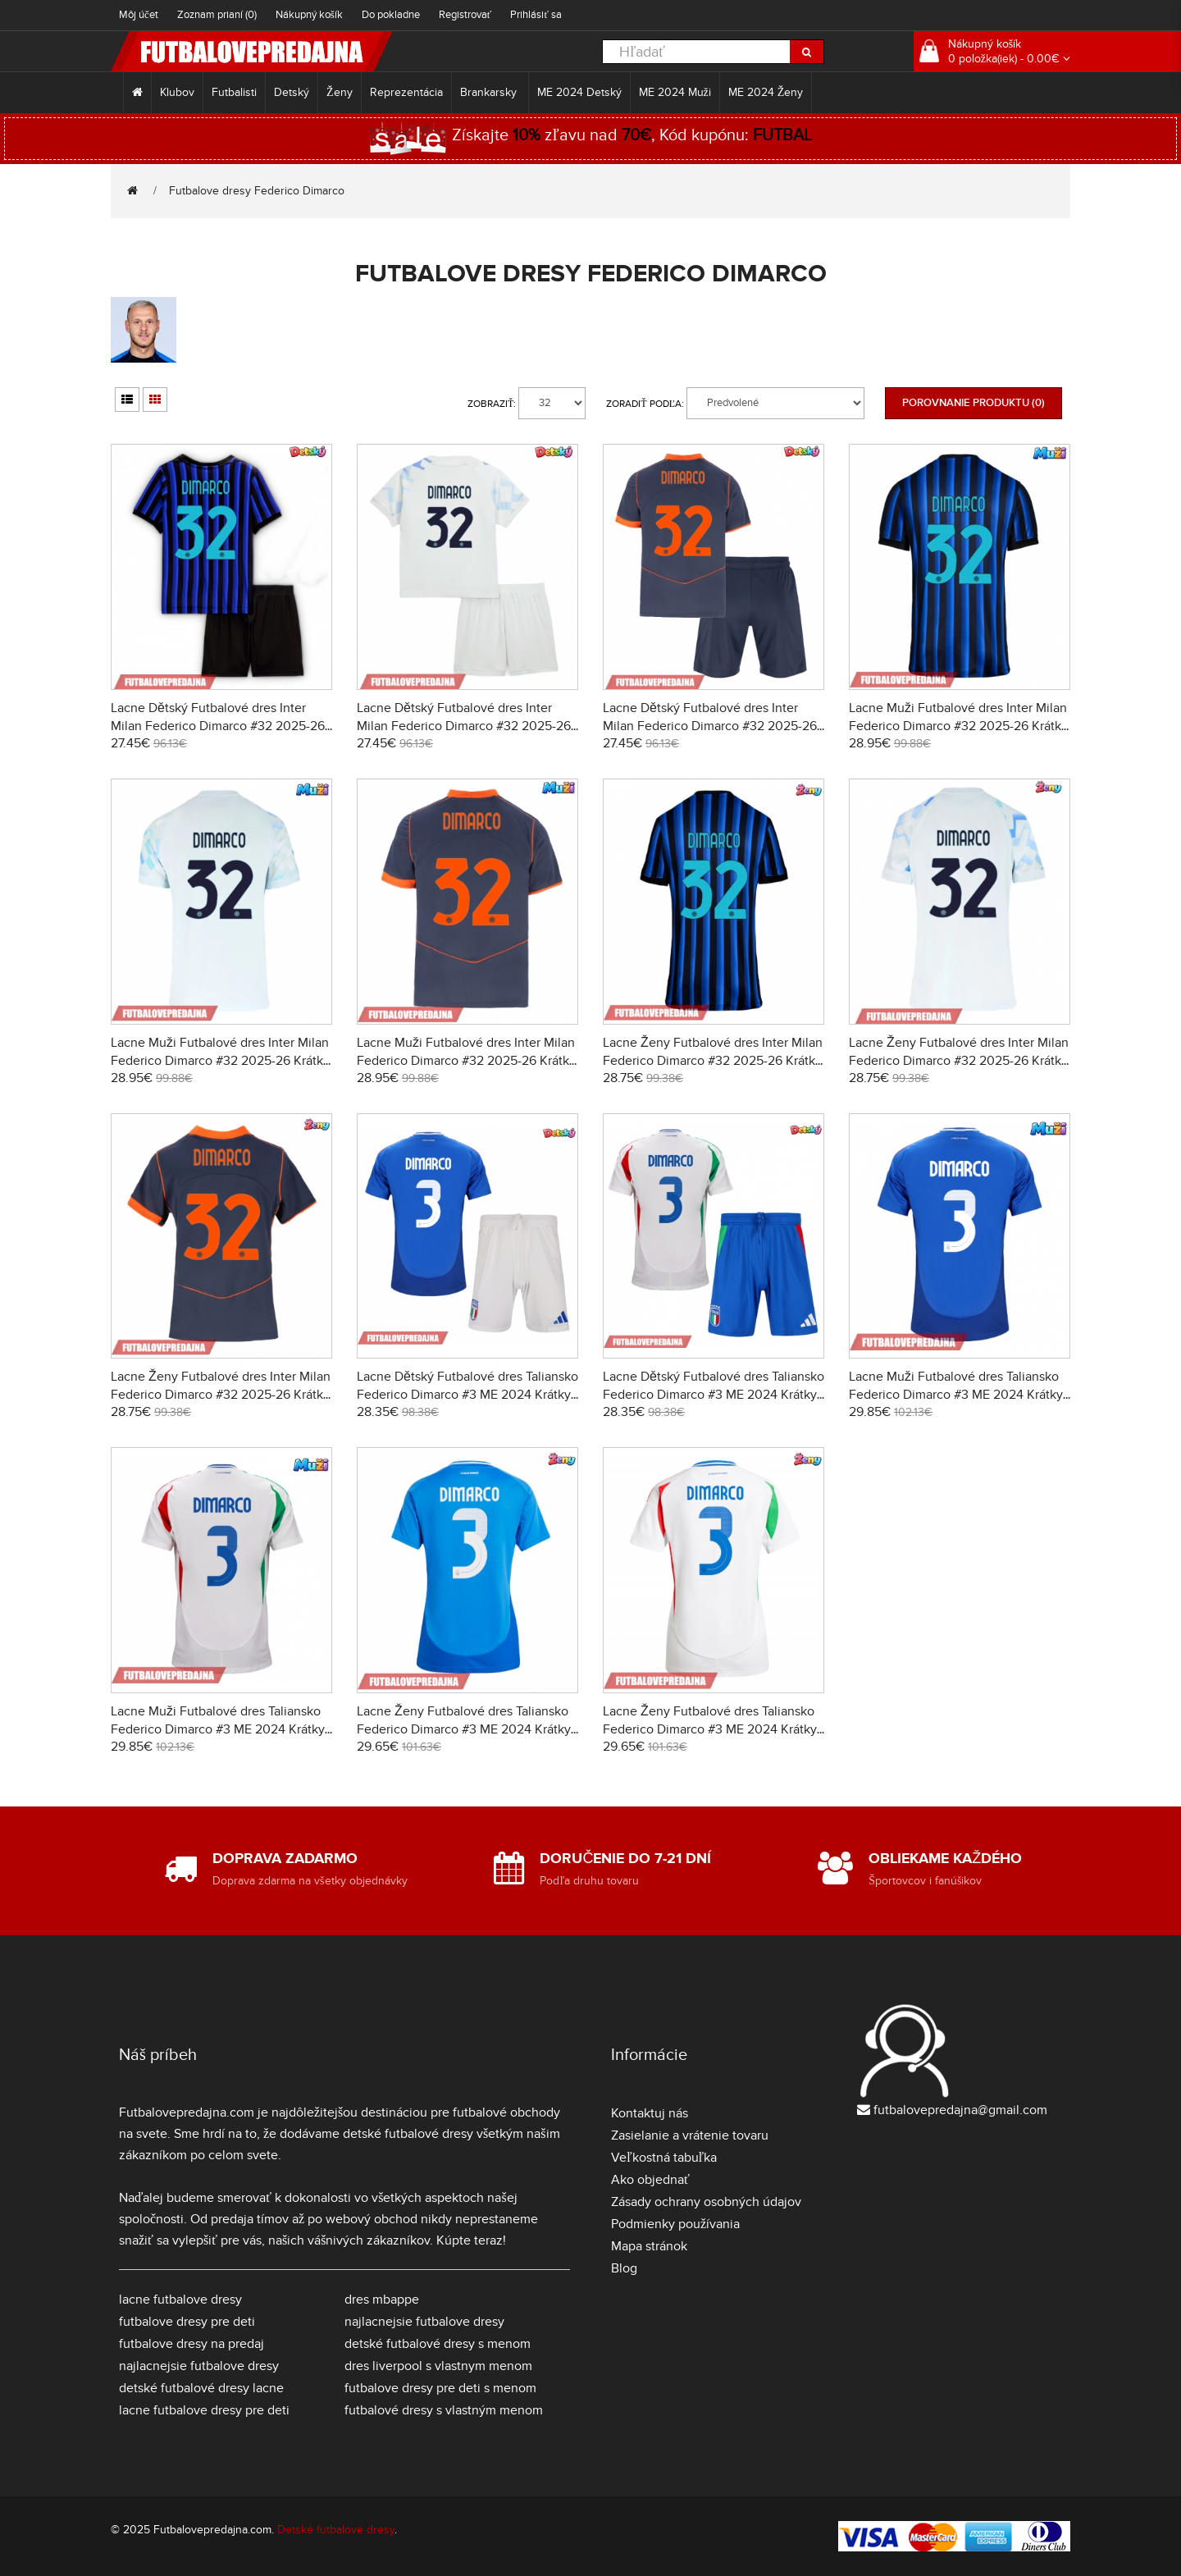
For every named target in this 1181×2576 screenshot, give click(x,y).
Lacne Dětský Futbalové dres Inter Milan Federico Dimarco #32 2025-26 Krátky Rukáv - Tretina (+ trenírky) (710, 726)
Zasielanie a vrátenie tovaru (689, 2135)
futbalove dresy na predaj (191, 2344)
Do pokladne (391, 14)
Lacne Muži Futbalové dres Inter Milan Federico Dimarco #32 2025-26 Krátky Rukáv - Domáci (958, 726)
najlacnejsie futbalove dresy (199, 2366)
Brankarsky (490, 92)
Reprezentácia (406, 92)
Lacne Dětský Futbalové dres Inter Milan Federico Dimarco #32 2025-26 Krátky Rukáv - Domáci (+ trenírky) (218, 726)
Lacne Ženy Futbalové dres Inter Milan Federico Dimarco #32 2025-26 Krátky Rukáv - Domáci (713, 1061)
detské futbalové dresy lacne (201, 2388)
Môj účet (138, 14)
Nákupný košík (309, 14)
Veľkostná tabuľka (664, 2157)
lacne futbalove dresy (180, 2299)
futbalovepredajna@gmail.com (960, 2110)
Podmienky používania (675, 2224)
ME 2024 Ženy (766, 92)
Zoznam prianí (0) (217, 14)
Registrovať (465, 14)
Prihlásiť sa (536, 14)
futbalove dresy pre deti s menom (440, 2388)
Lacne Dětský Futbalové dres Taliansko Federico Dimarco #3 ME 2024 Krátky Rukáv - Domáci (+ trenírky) (467, 1394)
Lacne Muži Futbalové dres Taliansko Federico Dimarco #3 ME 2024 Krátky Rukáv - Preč (218, 1729)
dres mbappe (381, 2299)
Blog (624, 2268)
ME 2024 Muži (675, 92)
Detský (291, 92)
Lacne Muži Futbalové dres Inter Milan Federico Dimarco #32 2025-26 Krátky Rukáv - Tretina (466, 1061)
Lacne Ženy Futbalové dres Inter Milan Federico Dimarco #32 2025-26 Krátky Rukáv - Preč (959, 1061)
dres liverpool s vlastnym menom (438, 2366)
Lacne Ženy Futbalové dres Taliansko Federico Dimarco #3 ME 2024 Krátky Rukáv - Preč (710, 1729)
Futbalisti (234, 92)
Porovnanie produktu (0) (973, 402)
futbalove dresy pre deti (187, 2321)
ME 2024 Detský (579, 92)
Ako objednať (650, 2180)
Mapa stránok (649, 2246)
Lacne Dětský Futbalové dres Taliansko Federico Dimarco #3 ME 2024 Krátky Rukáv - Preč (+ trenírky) (713, 1394)
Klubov (177, 92)
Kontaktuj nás (649, 2113)
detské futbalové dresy (408, 2134)
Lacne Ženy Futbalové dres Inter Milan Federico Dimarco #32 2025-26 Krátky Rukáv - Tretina (221, 1394)
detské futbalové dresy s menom (437, 2344)
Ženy (339, 92)
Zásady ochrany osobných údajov (706, 2202)
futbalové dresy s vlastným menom (443, 2410)
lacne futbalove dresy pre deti (204, 2410)
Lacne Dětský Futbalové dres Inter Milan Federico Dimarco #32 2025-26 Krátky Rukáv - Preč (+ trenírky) (464, 726)
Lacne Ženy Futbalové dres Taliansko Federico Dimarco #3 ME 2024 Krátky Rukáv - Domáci (464, 1729)
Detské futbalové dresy (335, 2530)
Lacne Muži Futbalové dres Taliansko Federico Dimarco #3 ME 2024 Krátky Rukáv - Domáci (956, 1394)
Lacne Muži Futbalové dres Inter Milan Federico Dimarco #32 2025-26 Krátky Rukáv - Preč (220, 1061)
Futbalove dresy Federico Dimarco (256, 191)
